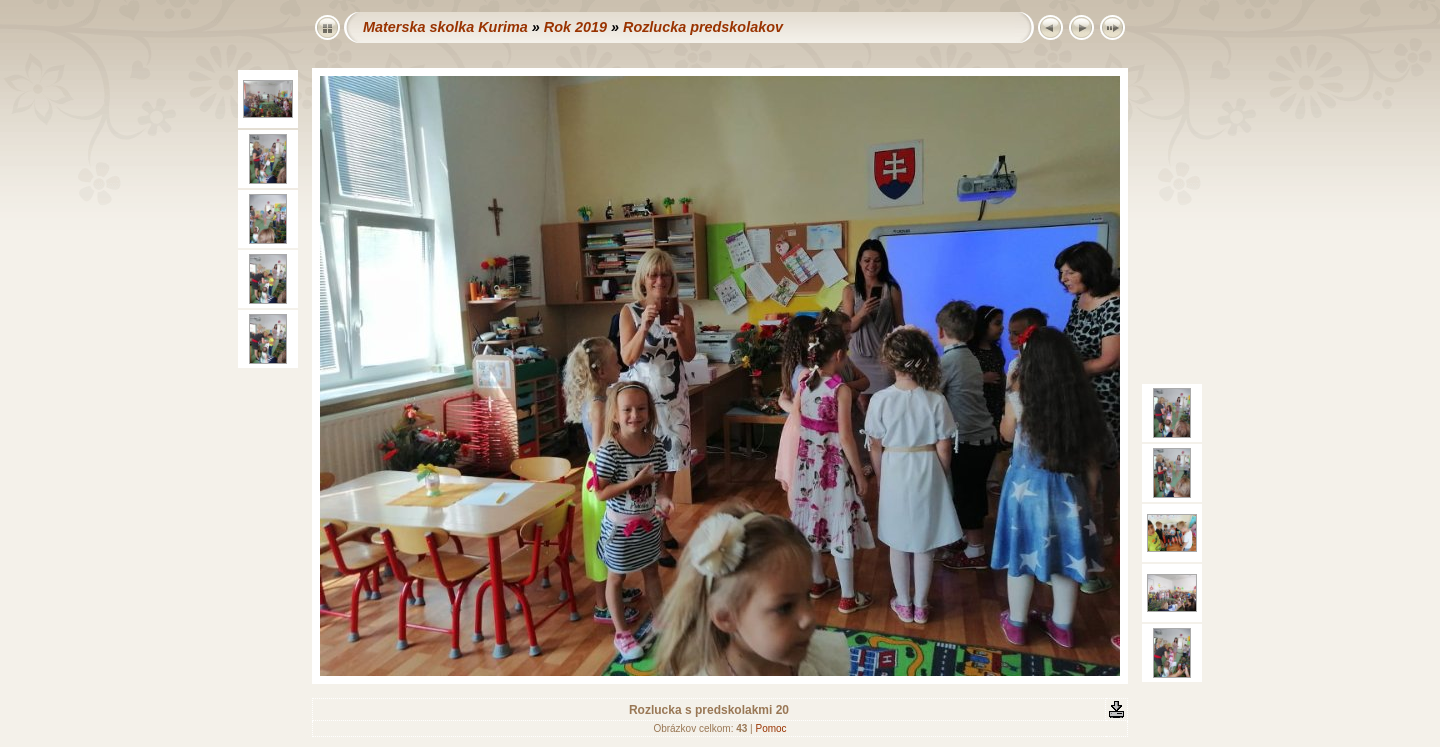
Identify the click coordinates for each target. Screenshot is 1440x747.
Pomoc (770, 728)
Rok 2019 (575, 27)
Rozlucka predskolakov (703, 27)
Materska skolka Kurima (445, 27)
